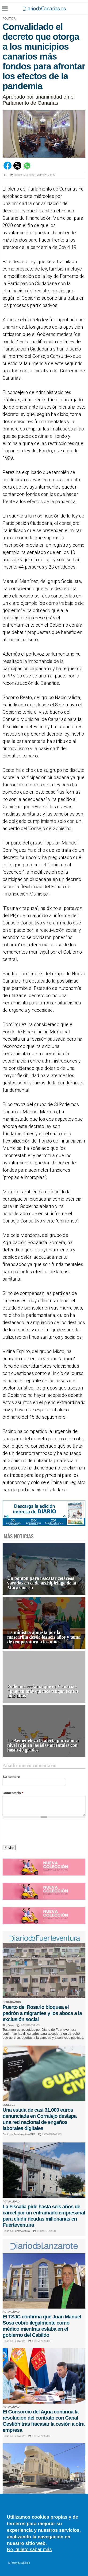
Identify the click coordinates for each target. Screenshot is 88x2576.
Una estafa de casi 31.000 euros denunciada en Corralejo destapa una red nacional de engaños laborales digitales (40, 2119)
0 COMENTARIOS (24, 175)
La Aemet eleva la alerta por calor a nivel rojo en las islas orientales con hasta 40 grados (43, 1745)
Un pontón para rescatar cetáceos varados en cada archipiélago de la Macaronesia (41, 1583)
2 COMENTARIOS (51, 2134)
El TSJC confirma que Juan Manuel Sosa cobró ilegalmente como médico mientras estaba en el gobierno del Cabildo (42, 2326)
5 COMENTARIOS (30, 2025)
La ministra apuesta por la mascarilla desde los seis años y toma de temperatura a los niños (43, 1637)
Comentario (13, 1793)
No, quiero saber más (29, 2549)
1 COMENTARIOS (41, 2341)
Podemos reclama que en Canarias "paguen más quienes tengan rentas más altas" (42, 1691)
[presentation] (38, 1832)
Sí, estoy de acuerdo (19, 2563)
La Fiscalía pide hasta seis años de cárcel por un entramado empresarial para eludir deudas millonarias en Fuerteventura (44, 2216)
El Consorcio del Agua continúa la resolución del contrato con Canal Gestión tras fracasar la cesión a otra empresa (43, 2421)
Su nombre (11, 1777)
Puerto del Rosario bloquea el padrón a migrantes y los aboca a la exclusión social (42, 2013)
